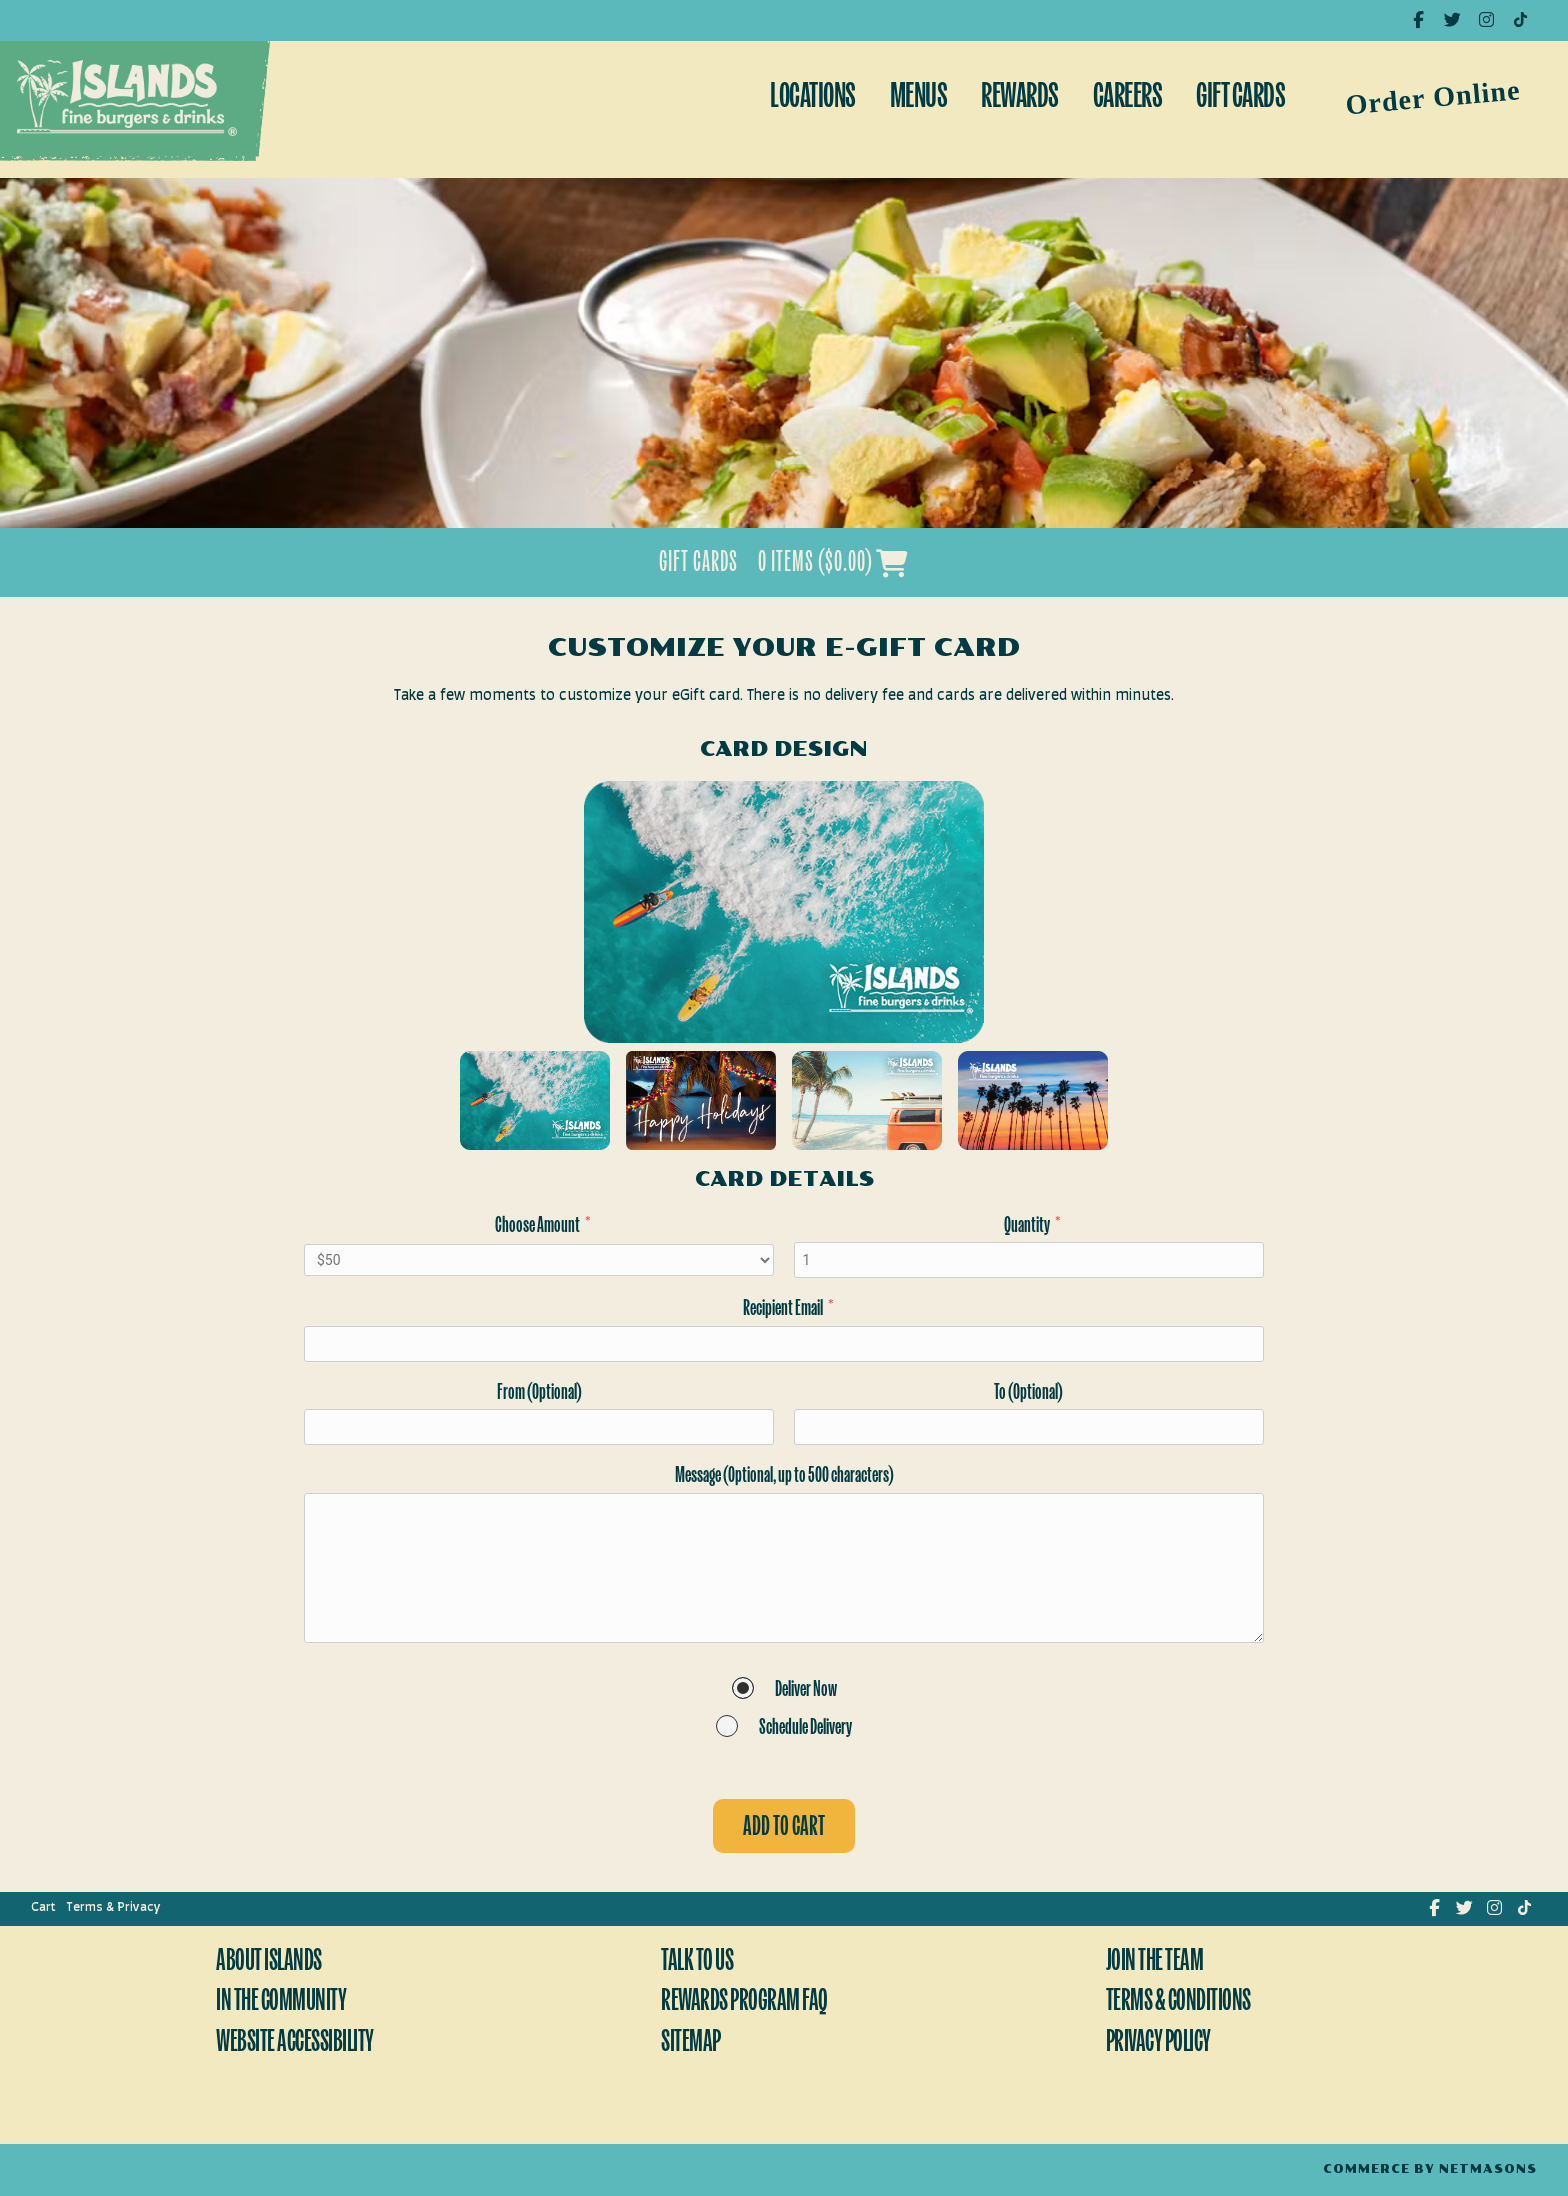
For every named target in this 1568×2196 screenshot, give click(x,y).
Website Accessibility (295, 2043)
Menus (919, 98)
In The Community (281, 2002)
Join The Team (1155, 1962)
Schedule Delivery (805, 1728)
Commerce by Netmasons (1430, 2169)
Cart (43, 1907)
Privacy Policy (1158, 2043)
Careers (1128, 98)
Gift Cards (1240, 98)
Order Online (1433, 97)
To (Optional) (1028, 1393)
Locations (813, 98)
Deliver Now (806, 1690)
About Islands (269, 1962)
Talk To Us (697, 1962)
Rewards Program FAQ (744, 2002)
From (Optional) (539, 1393)
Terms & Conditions (1178, 2002)
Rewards (1020, 98)
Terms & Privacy (113, 1907)
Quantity (1032, 1226)
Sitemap (691, 2043)
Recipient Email (788, 1309)
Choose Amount (543, 1226)
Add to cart (784, 1828)
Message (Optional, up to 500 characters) (784, 1476)
